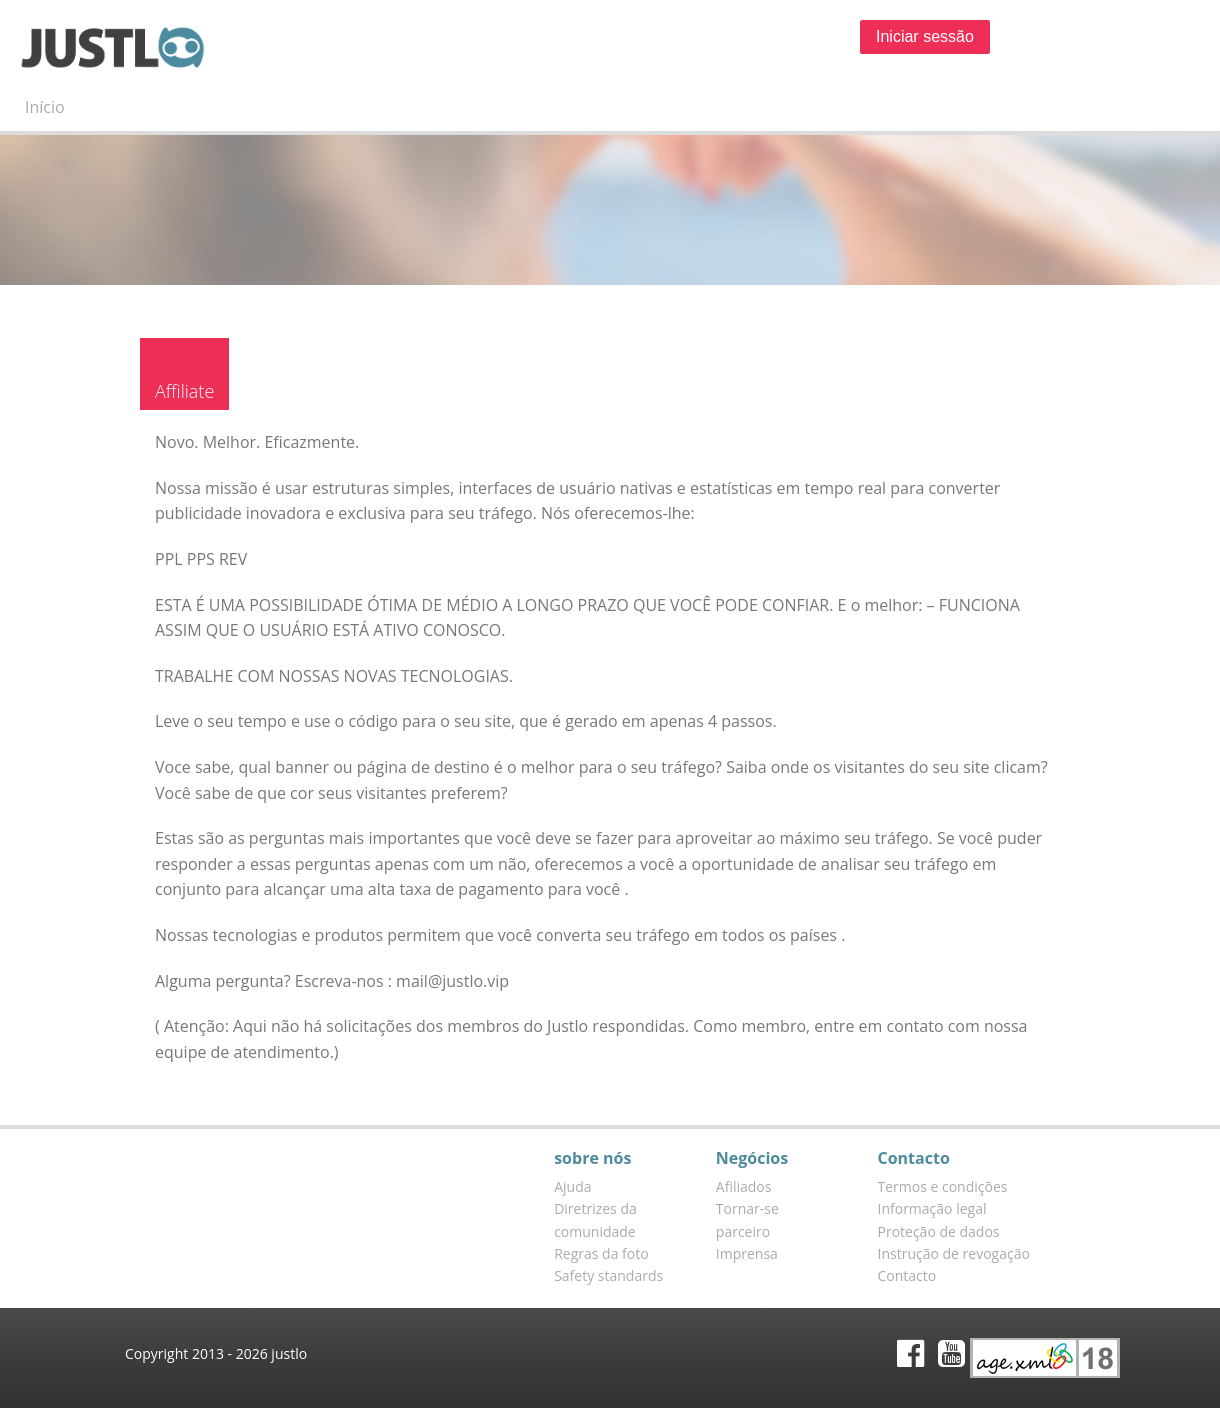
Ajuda (572, 1186)
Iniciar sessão (925, 36)
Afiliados (744, 1186)
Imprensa (747, 1253)
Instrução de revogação (954, 1253)
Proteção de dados (939, 1231)
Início (45, 107)
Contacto (907, 1275)
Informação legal (932, 1208)
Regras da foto (601, 1253)
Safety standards (608, 1275)
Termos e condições (943, 1186)
